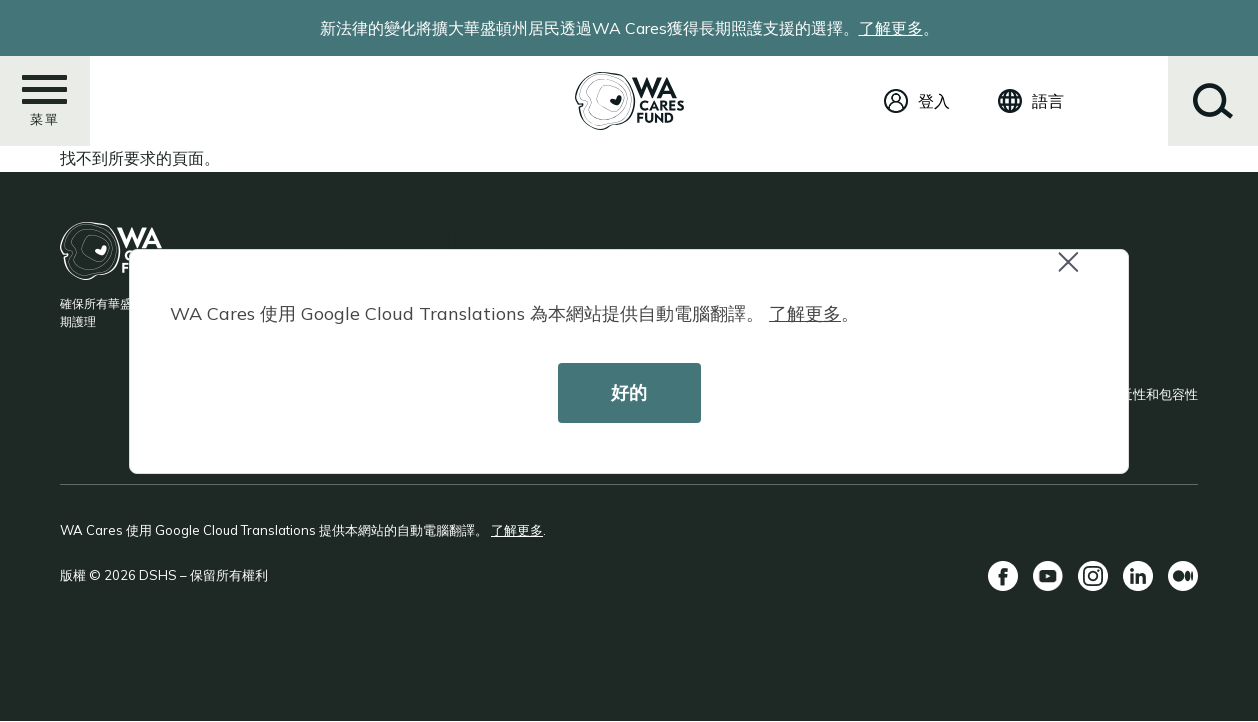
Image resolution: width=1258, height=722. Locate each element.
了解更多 (805, 313)
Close (1077, 272)
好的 (629, 392)
